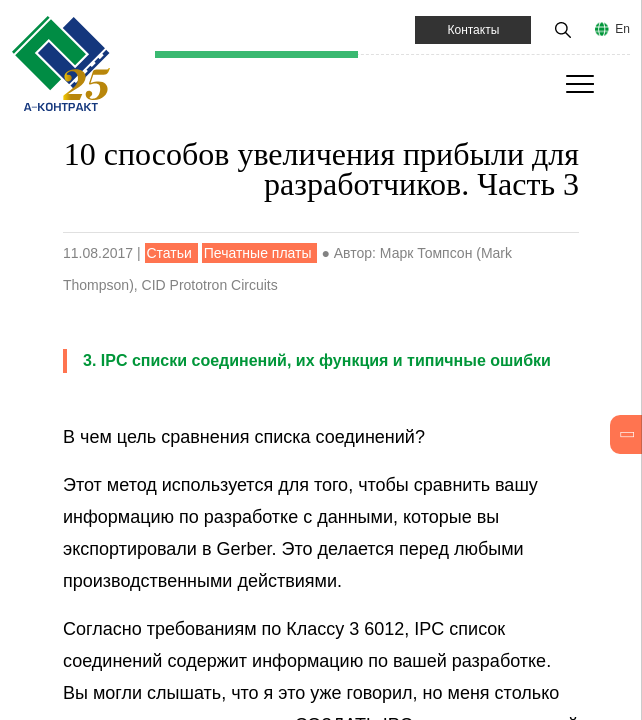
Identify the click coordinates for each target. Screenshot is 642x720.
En (622, 29)
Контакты (473, 30)
